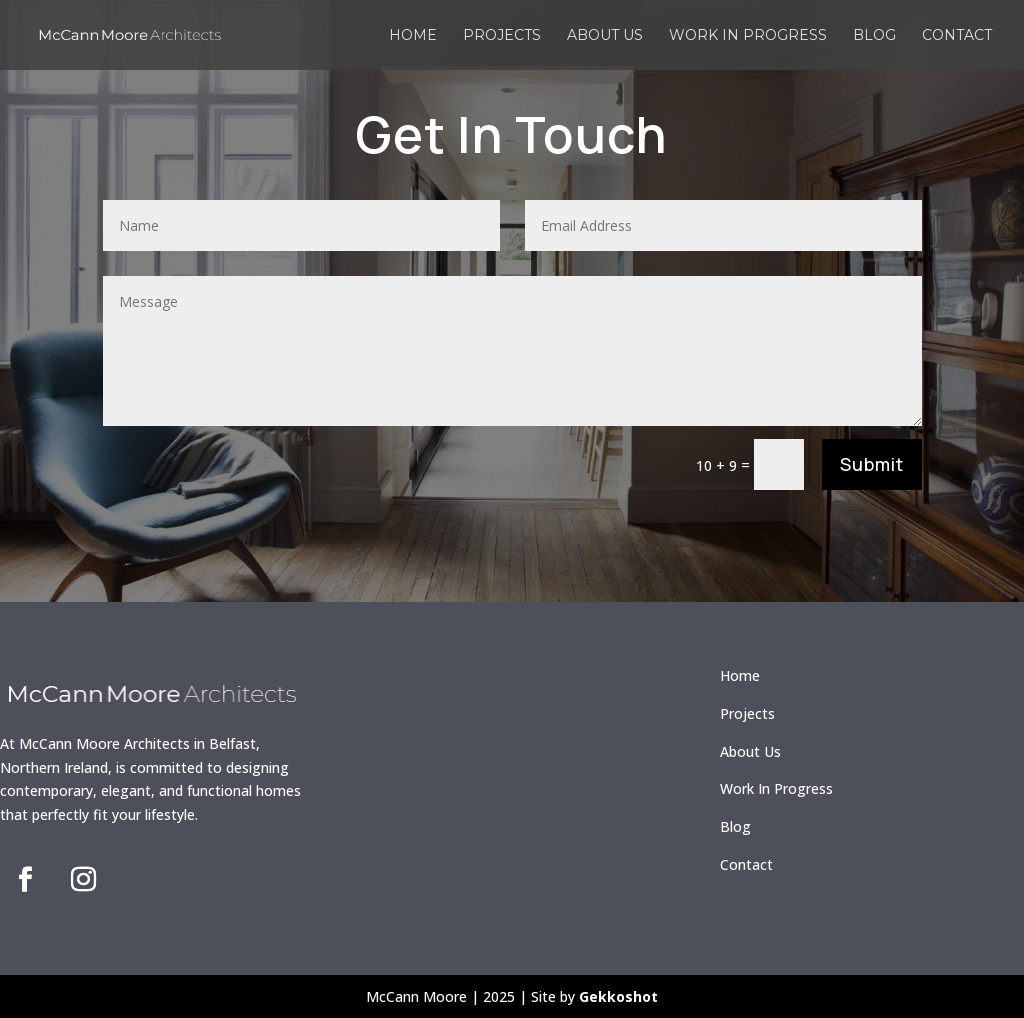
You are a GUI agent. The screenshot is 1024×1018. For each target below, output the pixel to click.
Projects (502, 36)
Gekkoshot (618, 996)
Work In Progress (776, 788)
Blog (874, 36)
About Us (750, 751)
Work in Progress (748, 36)
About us (605, 36)
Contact (957, 36)
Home (413, 36)
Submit (872, 464)
